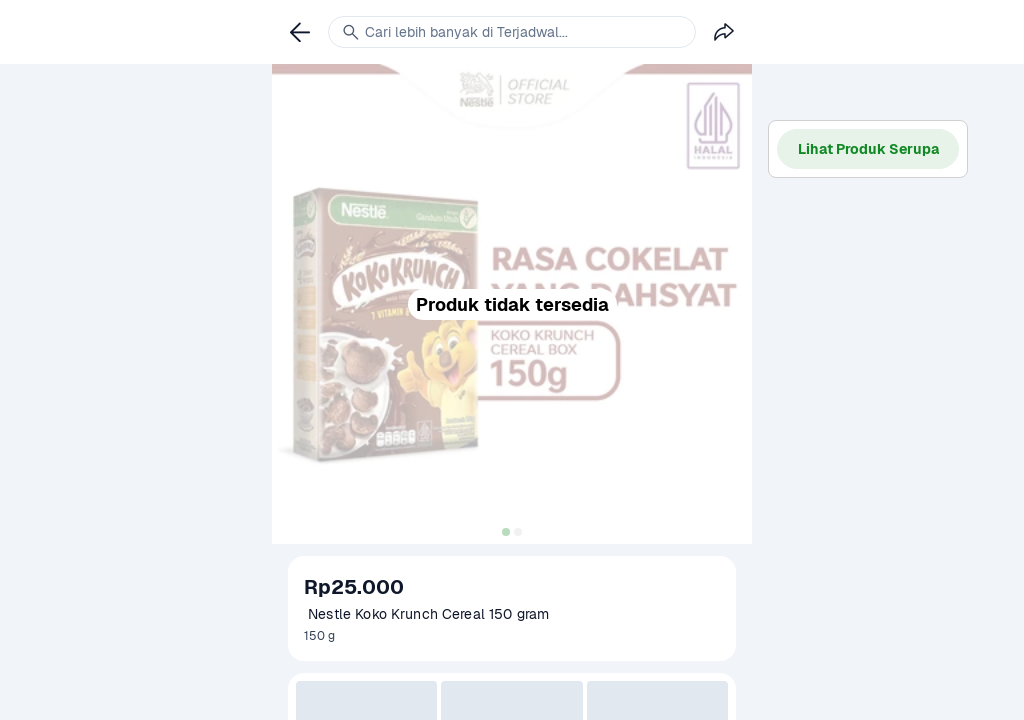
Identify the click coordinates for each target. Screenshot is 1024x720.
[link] (300, 32)
